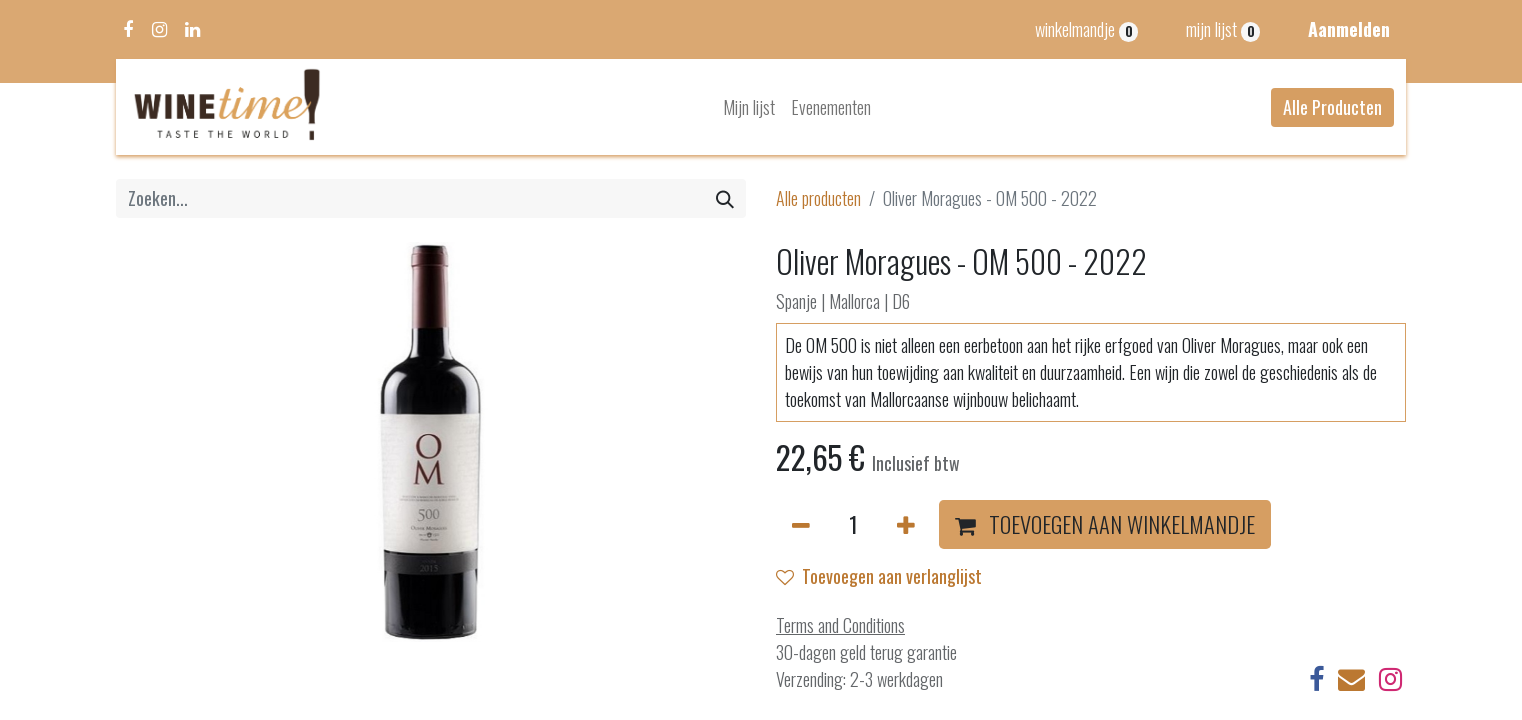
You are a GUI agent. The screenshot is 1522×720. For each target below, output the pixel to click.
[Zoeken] (725, 198)
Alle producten (818, 198)
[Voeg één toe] (906, 525)
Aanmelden (1349, 29)
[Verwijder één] (801, 525)
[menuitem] (749, 107)
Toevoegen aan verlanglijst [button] (879, 576)
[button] (1105, 525)
